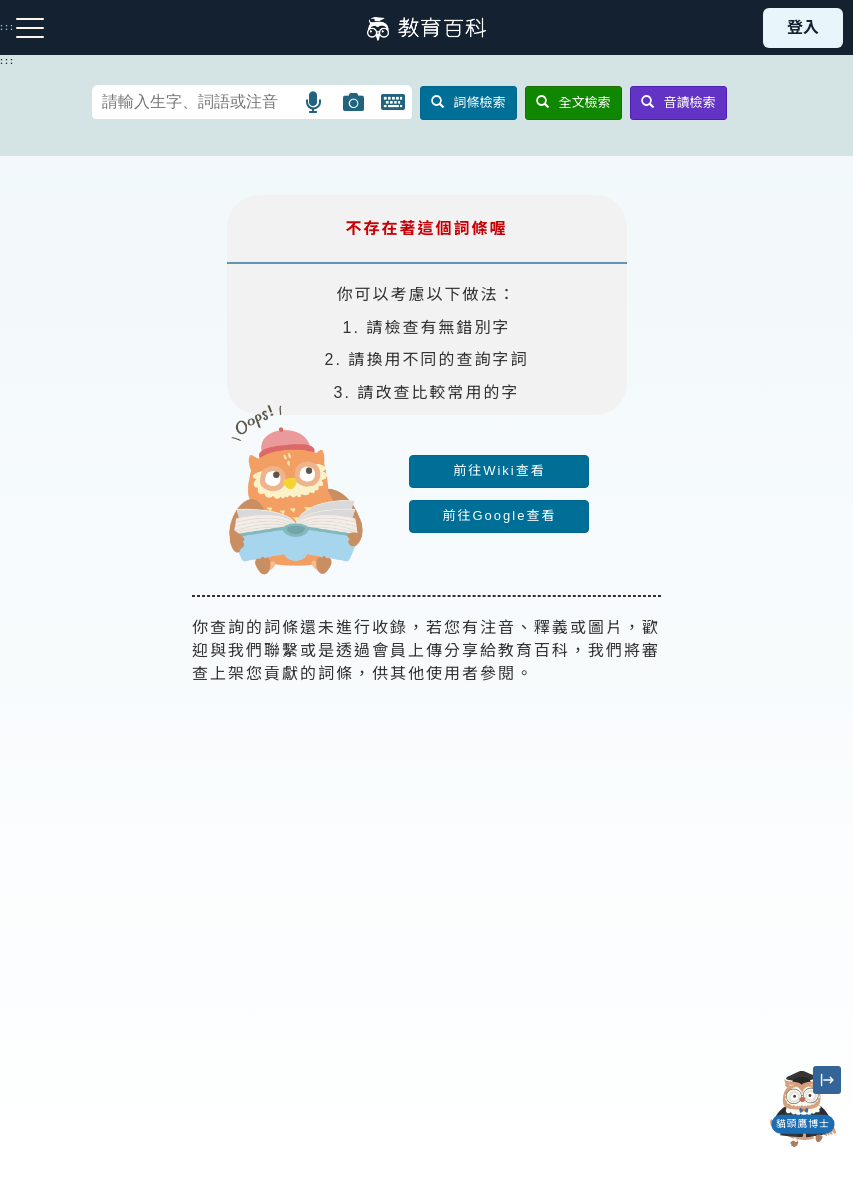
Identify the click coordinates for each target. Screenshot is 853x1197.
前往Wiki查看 (499, 470)
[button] (314, 102)
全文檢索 (573, 102)
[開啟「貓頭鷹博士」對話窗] (803, 1109)
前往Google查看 (499, 515)
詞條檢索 (468, 102)
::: (7, 61)
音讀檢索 (678, 102)
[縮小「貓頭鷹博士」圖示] (827, 1080)
